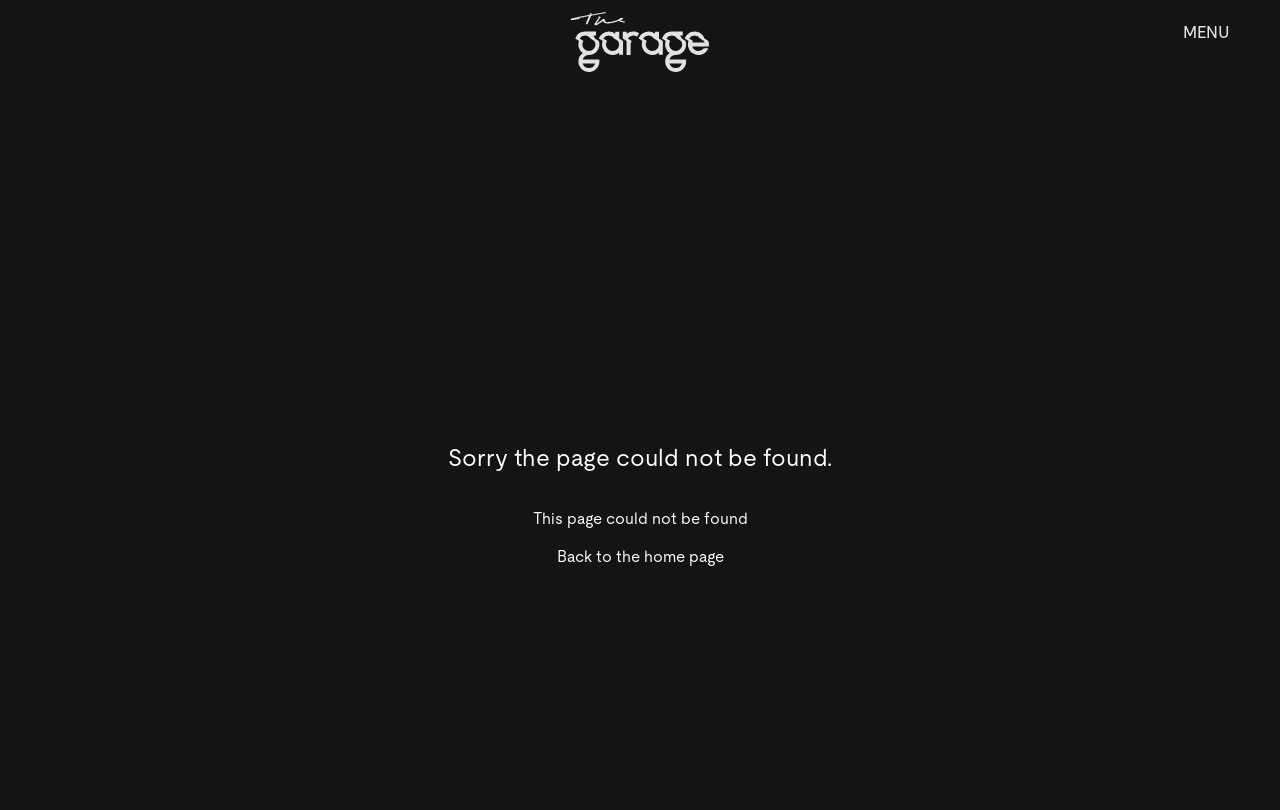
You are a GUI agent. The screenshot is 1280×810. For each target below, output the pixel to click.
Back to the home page (640, 556)
